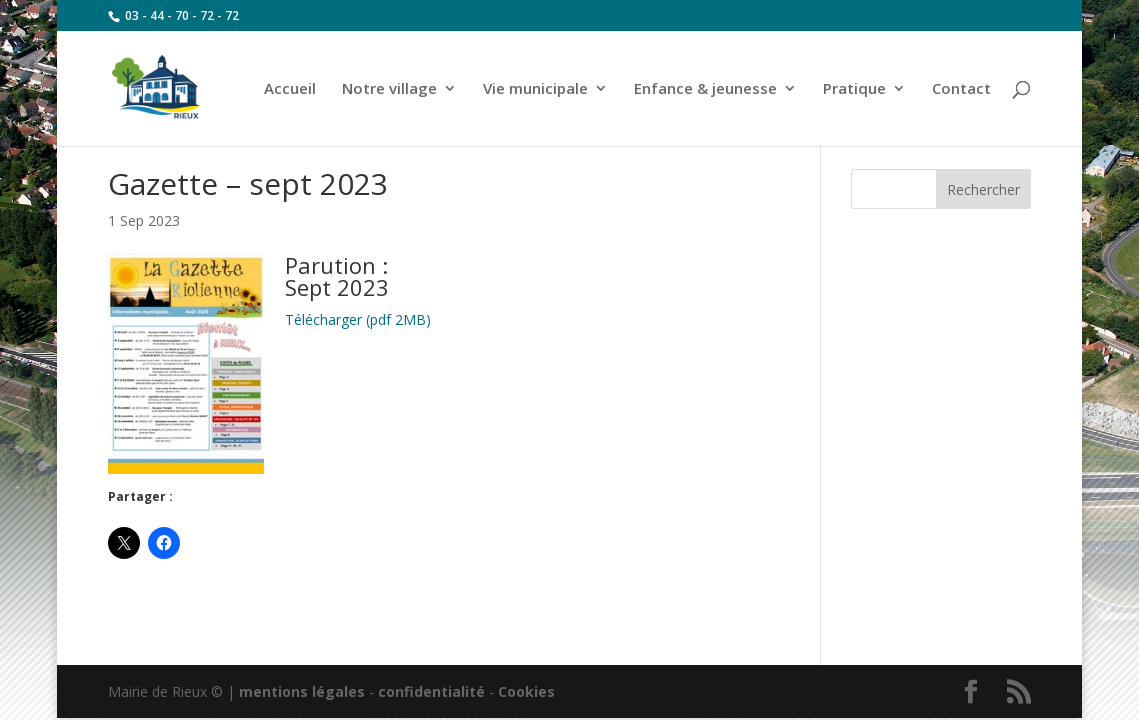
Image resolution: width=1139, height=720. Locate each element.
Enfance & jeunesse (705, 89)
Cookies (526, 691)
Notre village (389, 89)
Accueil (290, 89)
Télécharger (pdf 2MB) (358, 319)
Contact (961, 89)
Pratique (854, 89)
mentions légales (302, 691)
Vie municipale (535, 89)
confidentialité (431, 691)
